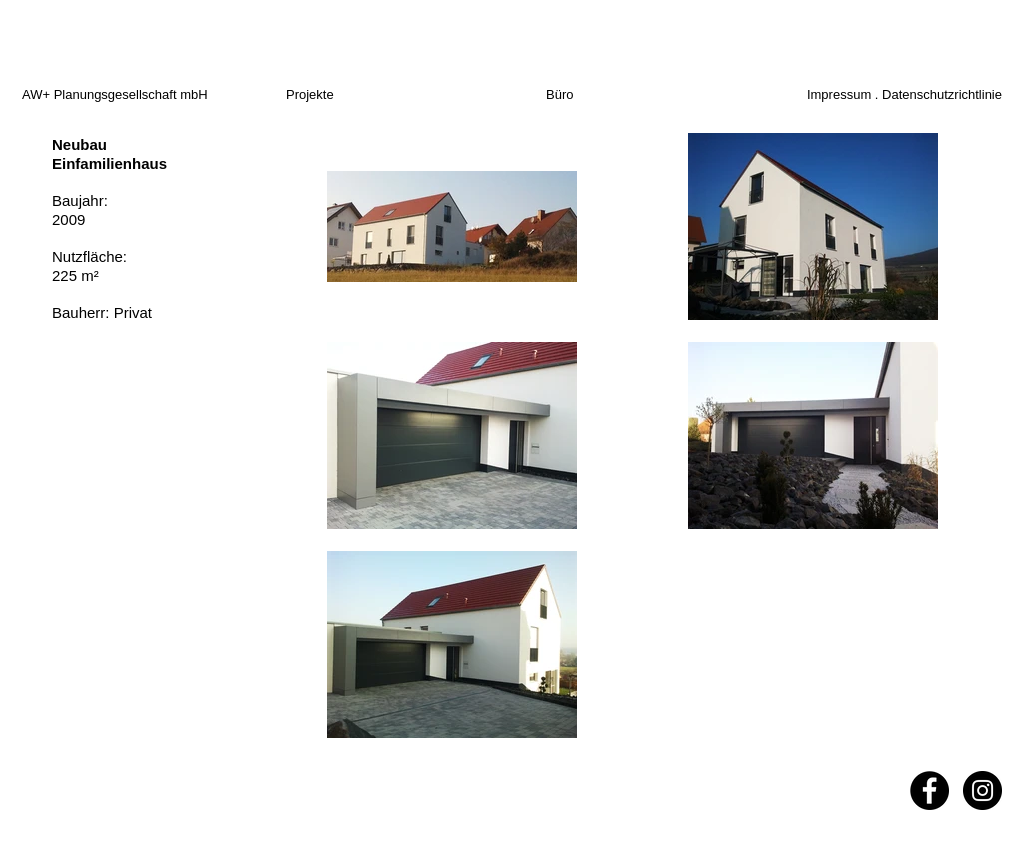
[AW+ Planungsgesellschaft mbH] (151, 95)
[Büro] (578, 95)
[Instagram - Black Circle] (982, 790)
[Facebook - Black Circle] (929, 790)
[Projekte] (335, 95)
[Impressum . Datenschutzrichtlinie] (889, 95)
